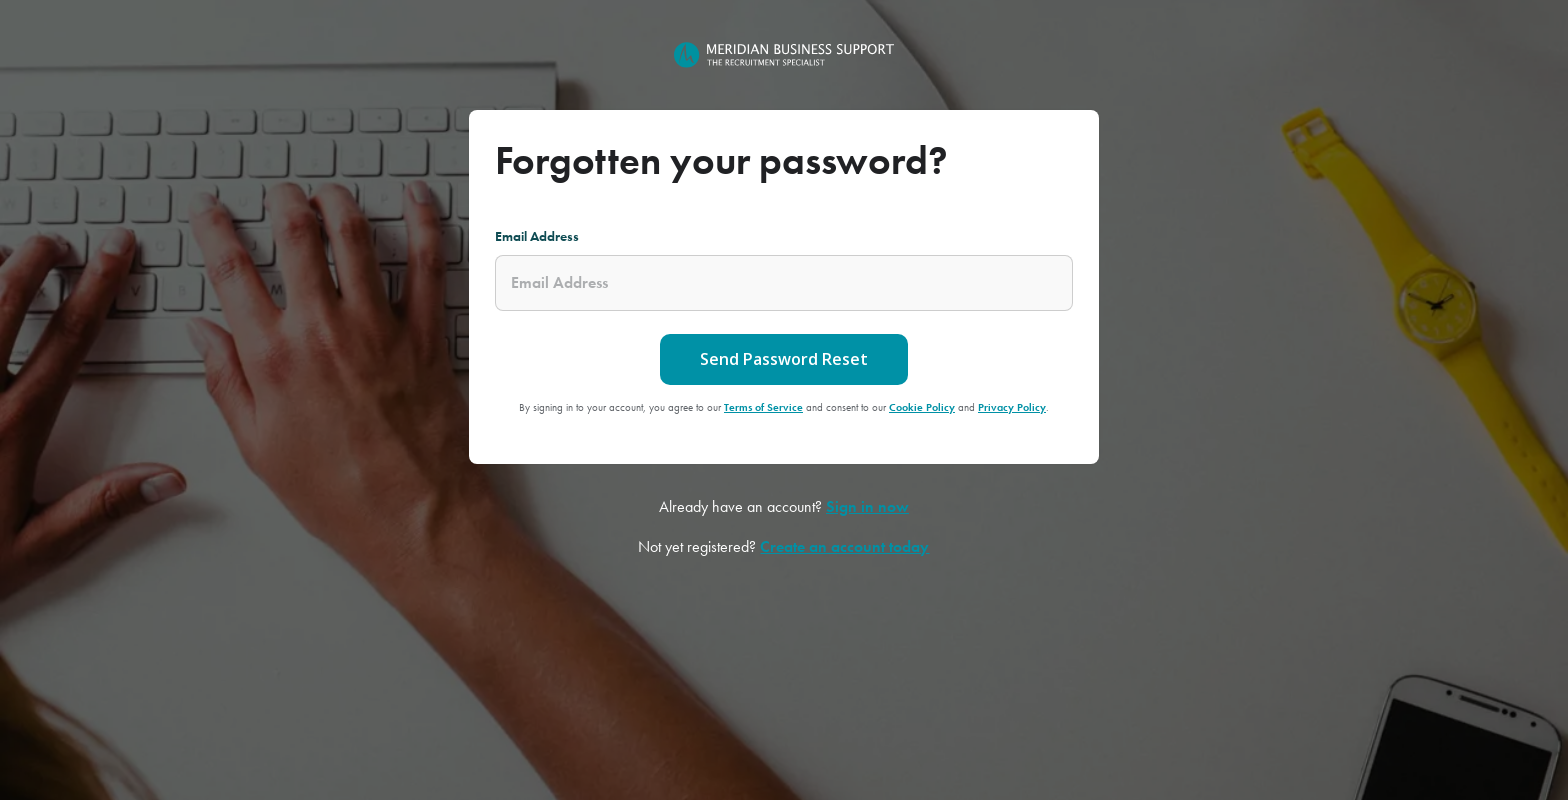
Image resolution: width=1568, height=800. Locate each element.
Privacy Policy (1012, 407)
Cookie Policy (922, 407)
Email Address (537, 236)
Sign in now (867, 506)
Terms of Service (763, 407)
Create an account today (844, 546)
